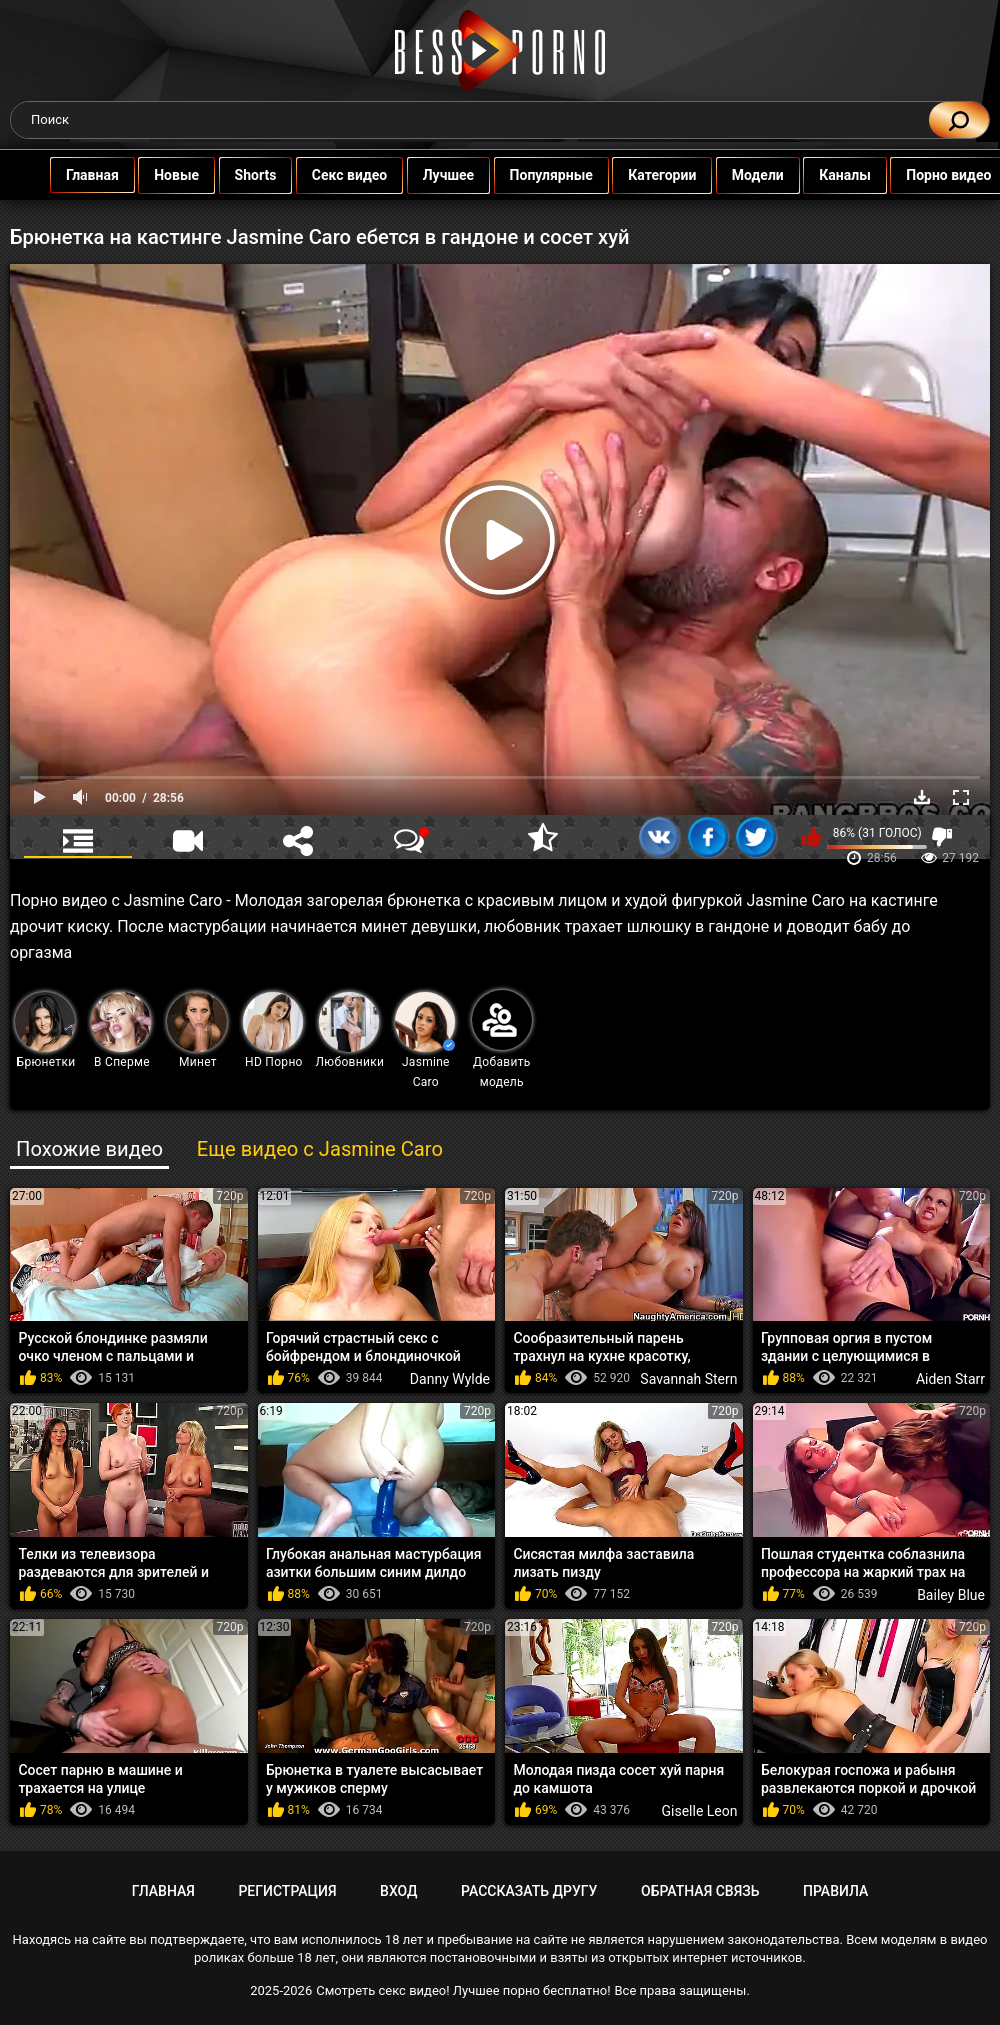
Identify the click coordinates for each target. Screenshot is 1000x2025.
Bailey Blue (951, 1595)
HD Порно (273, 1030)
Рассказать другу (529, 1891)
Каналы (817, 175)
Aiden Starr (950, 1379)
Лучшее (419, 175)
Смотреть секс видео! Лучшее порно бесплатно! (463, 1990)
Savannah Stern (688, 1379)
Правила (835, 1891)
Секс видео (320, 175)
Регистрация (287, 1891)
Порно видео (920, 175)
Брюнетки (45, 1030)
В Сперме (121, 1030)
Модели (729, 175)
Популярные (522, 175)
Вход (398, 1891)
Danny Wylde (450, 1379)
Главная (63, 175)
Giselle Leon (700, 1811)
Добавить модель (502, 1039)
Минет (197, 1030)
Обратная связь (700, 1891)
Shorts (227, 175)
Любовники (350, 1030)
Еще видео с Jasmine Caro (320, 1149)
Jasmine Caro (425, 1040)
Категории (634, 175)
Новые (148, 175)
